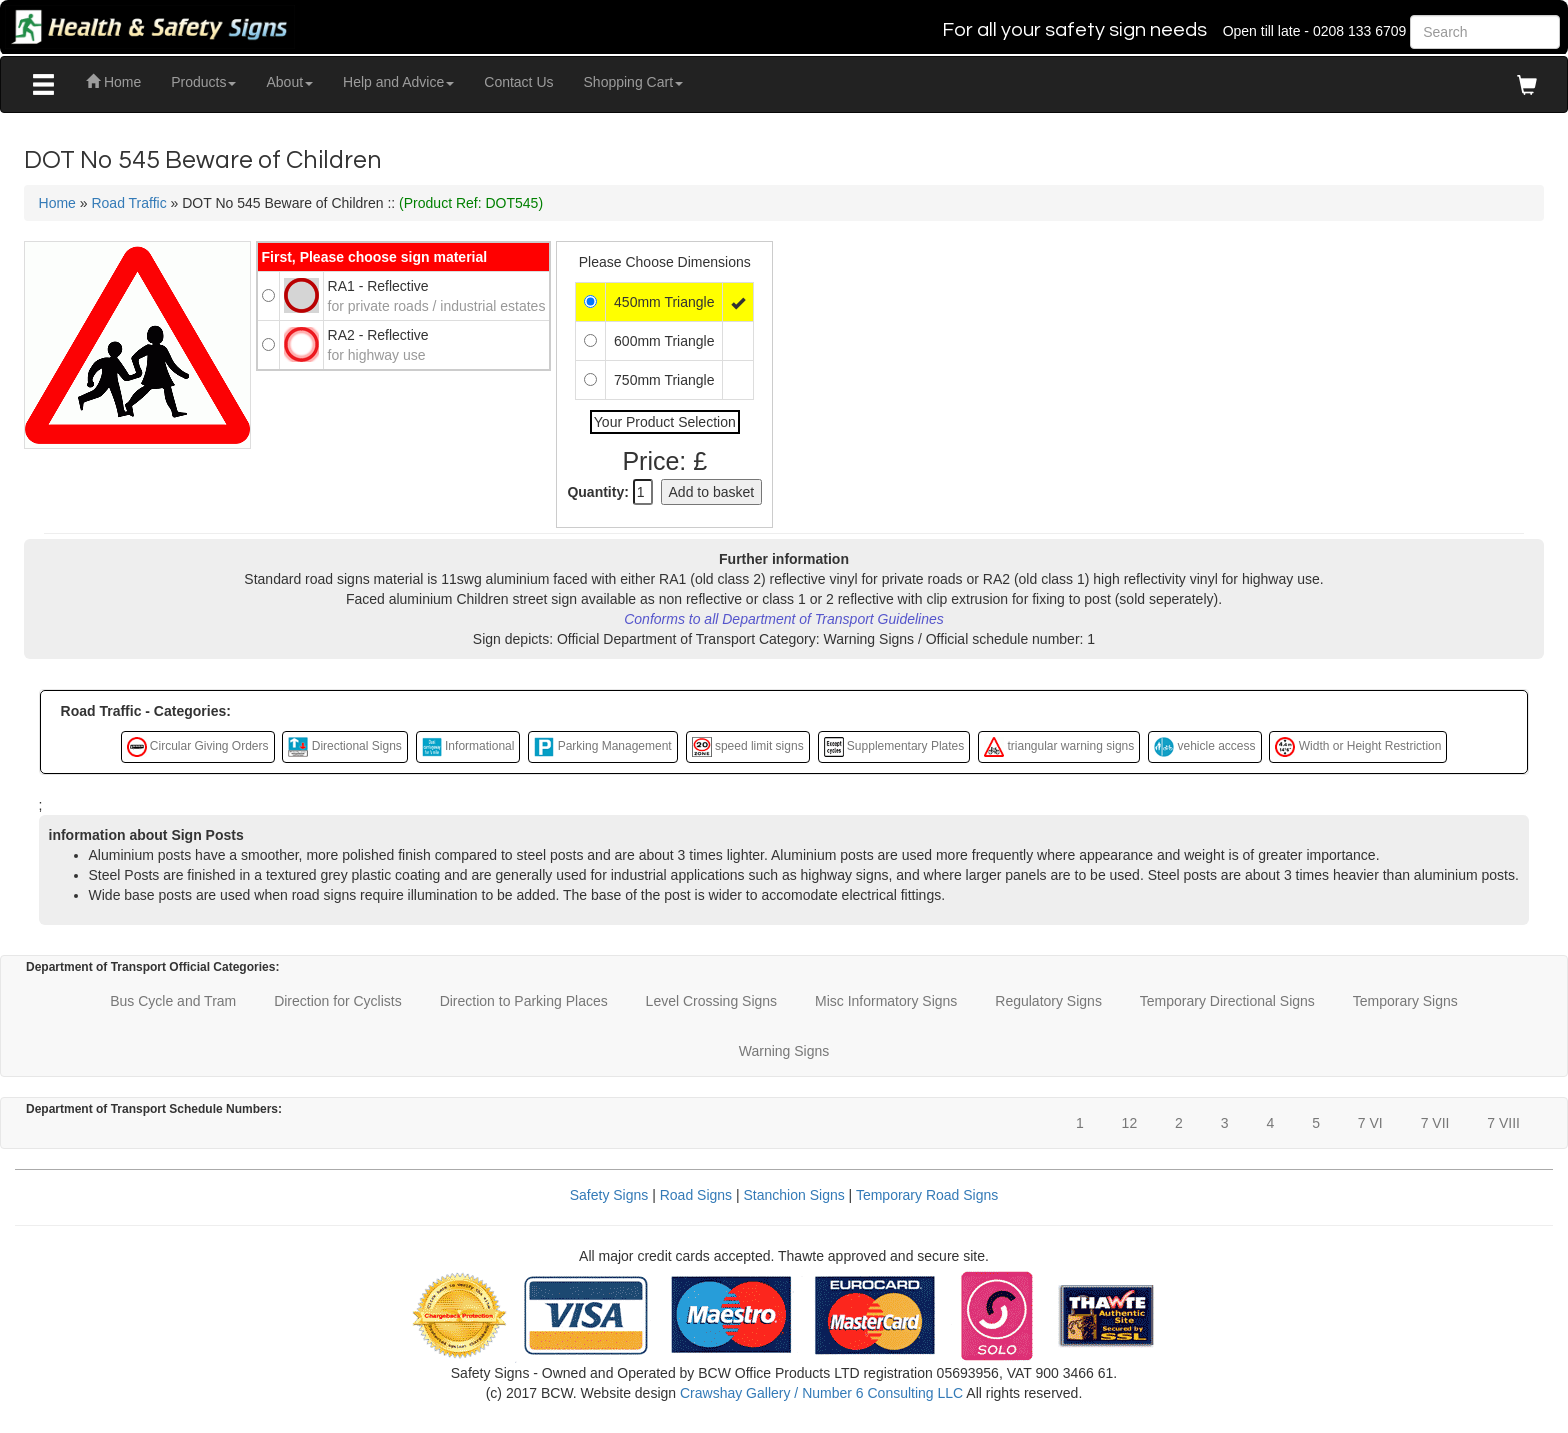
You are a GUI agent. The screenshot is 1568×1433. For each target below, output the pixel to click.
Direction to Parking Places (524, 1001)
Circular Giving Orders (198, 747)
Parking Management (602, 747)
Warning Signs (784, 1051)
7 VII (1435, 1123)
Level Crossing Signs (712, 1001)
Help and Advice (398, 82)
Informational (468, 747)
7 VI (1370, 1123)
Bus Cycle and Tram (173, 1001)
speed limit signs (748, 747)
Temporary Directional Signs (1227, 1001)
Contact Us (518, 82)
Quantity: (597, 492)
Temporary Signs (1405, 1001)
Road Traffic (128, 203)
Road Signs (696, 1195)
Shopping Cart (634, 82)
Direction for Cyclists (338, 1001)
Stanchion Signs (794, 1195)
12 (1130, 1123)
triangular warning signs (1059, 747)
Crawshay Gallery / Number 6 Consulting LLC (821, 1393)
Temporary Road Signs (927, 1195)
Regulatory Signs (1048, 1001)
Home (113, 82)
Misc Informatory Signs (886, 1001)
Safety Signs (609, 1195)
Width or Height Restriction (1358, 747)
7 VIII (1503, 1123)
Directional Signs (344, 747)
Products (203, 82)
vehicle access (1204, 747)
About (289, 82)
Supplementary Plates (894, 747)
